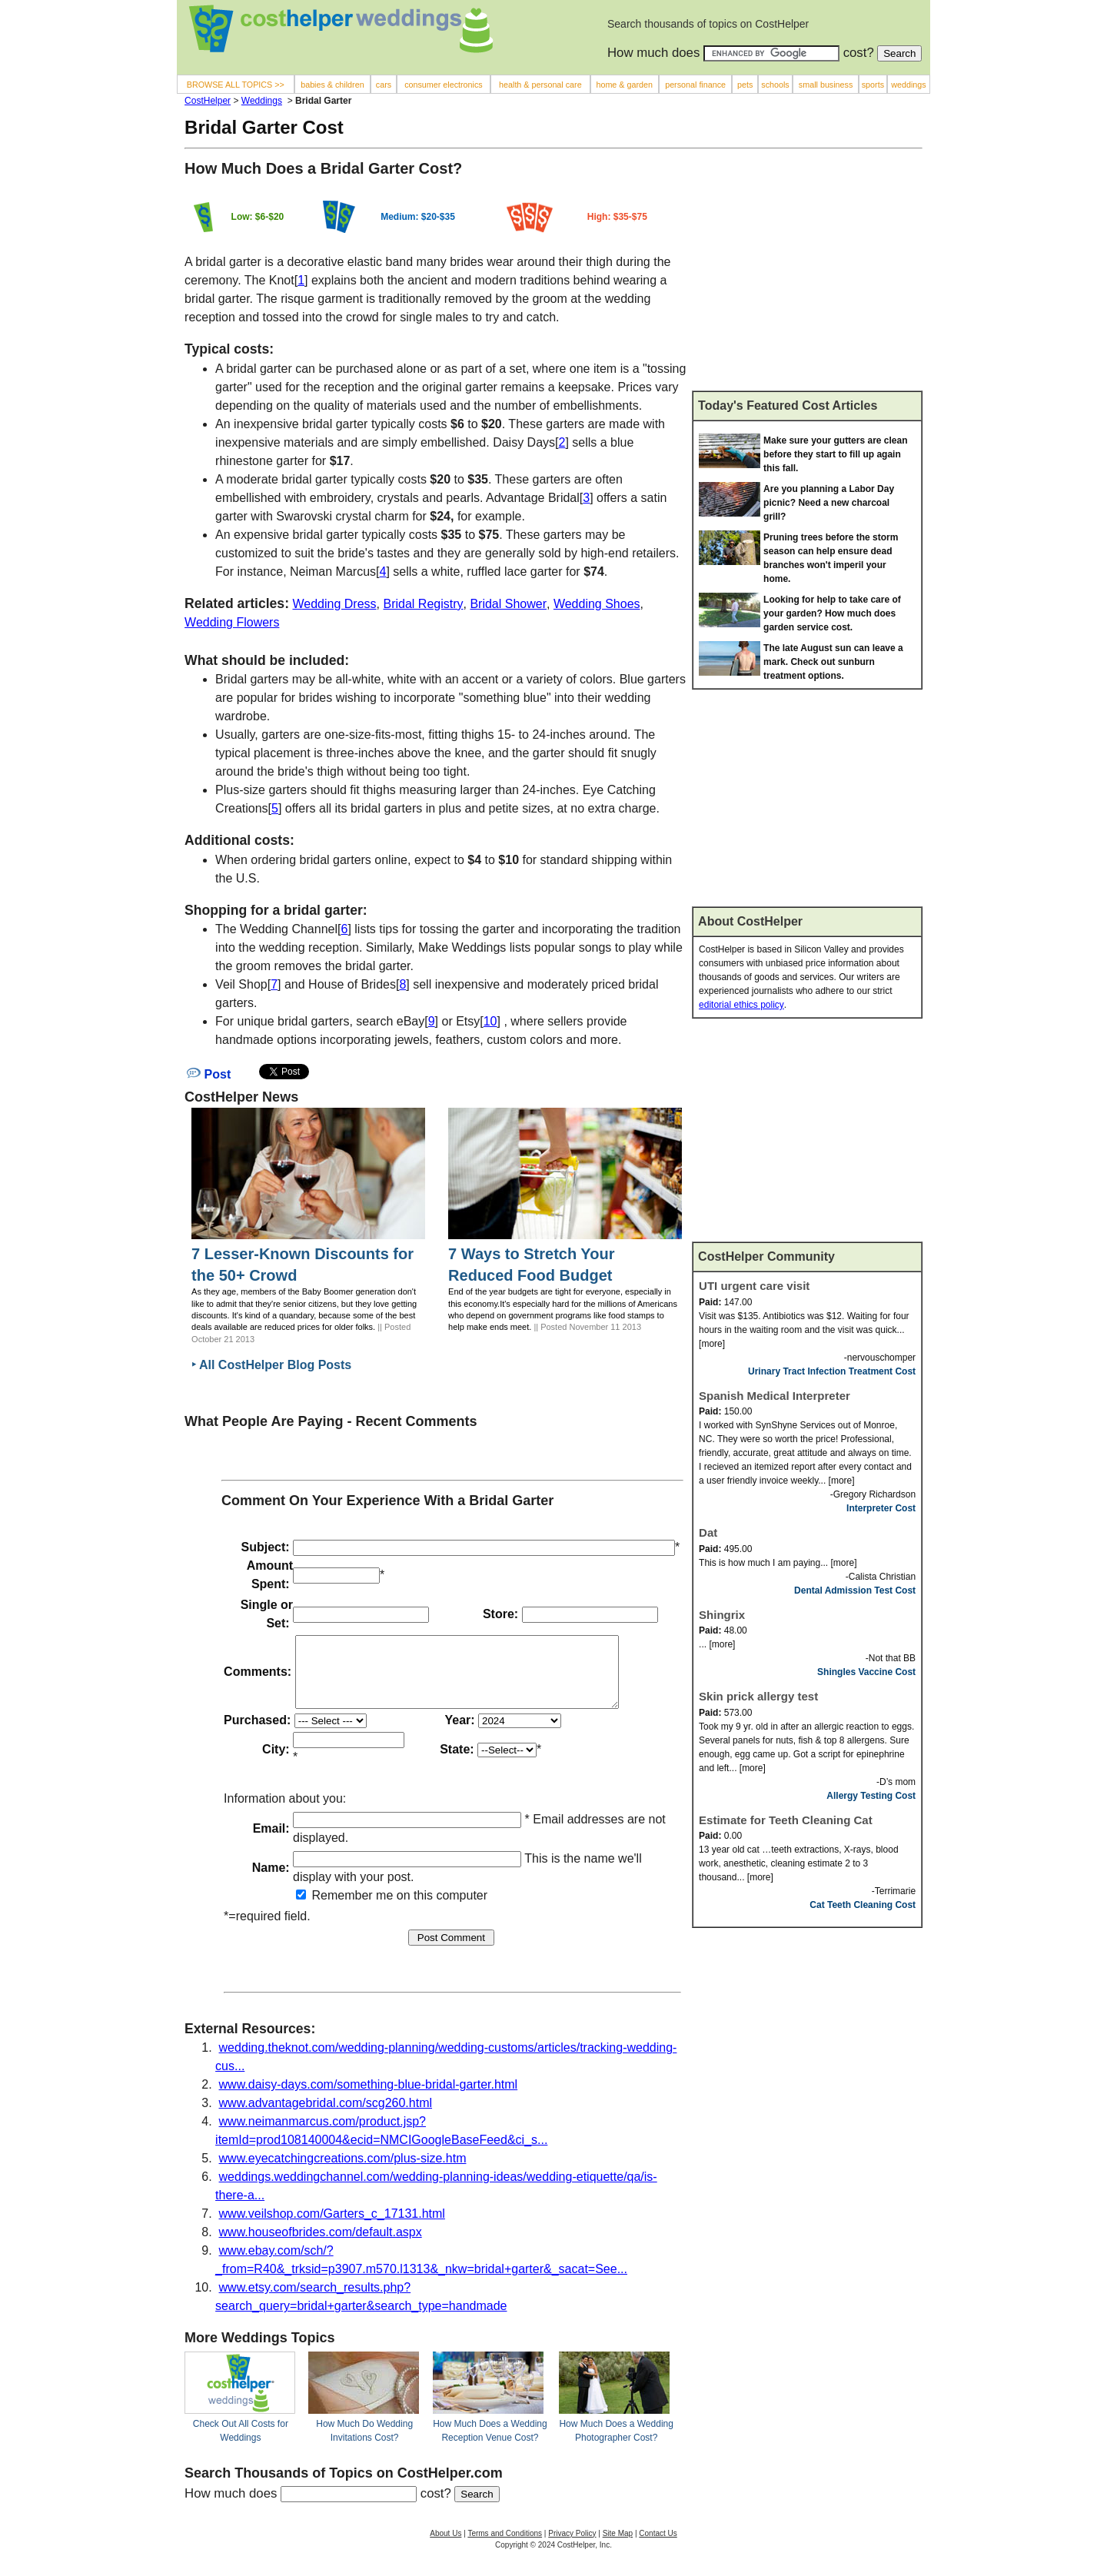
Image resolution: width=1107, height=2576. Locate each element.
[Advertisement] (807, 276)
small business (826, 84)
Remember (334, 1909)
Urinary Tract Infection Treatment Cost (832, 1371)
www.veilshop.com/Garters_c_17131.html (332, 2227)
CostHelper (207, 100)
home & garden (624, 84)
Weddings (261, 100)
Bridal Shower (508, 603)
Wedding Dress (334, 603)
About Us (445, 2547)
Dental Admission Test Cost (855, 1590)
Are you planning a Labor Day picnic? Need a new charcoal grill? (828, 503)
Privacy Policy (572, 2547)
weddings (908, 84)
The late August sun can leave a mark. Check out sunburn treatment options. (833, 662)
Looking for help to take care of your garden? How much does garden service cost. (832, 613)
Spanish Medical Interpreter (774, 1395)
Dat (708, 1532)
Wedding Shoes (597, 603)
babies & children (332, 84)
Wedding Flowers (231, 622)
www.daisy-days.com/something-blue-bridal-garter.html (368, 2098)
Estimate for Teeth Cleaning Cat (786, 1819)
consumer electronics (443, 84)
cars (384, 84)
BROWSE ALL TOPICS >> (235, 84)
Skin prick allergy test (758, 1696)
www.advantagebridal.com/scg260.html (325, 2116)
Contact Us (657, 2547)
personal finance (695, 84)
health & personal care (540, 84)
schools (775, 84)
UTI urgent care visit (754, 1285)
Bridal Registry (423, 603)
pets (745, 84)
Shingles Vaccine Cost (866, 1672)
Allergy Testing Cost (871, 1795)
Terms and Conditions (504, 2547)
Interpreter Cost (881, 1508)
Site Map (618, 2547)
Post (209, 1074)
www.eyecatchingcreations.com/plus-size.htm (343, 2172)
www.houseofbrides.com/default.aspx (320, 2245)
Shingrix (722, 1614)
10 (490, 1021)
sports (873, 84)
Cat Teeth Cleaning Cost (862, 1905)
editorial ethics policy (741, 1004)
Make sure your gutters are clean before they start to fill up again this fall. (835, 454)
